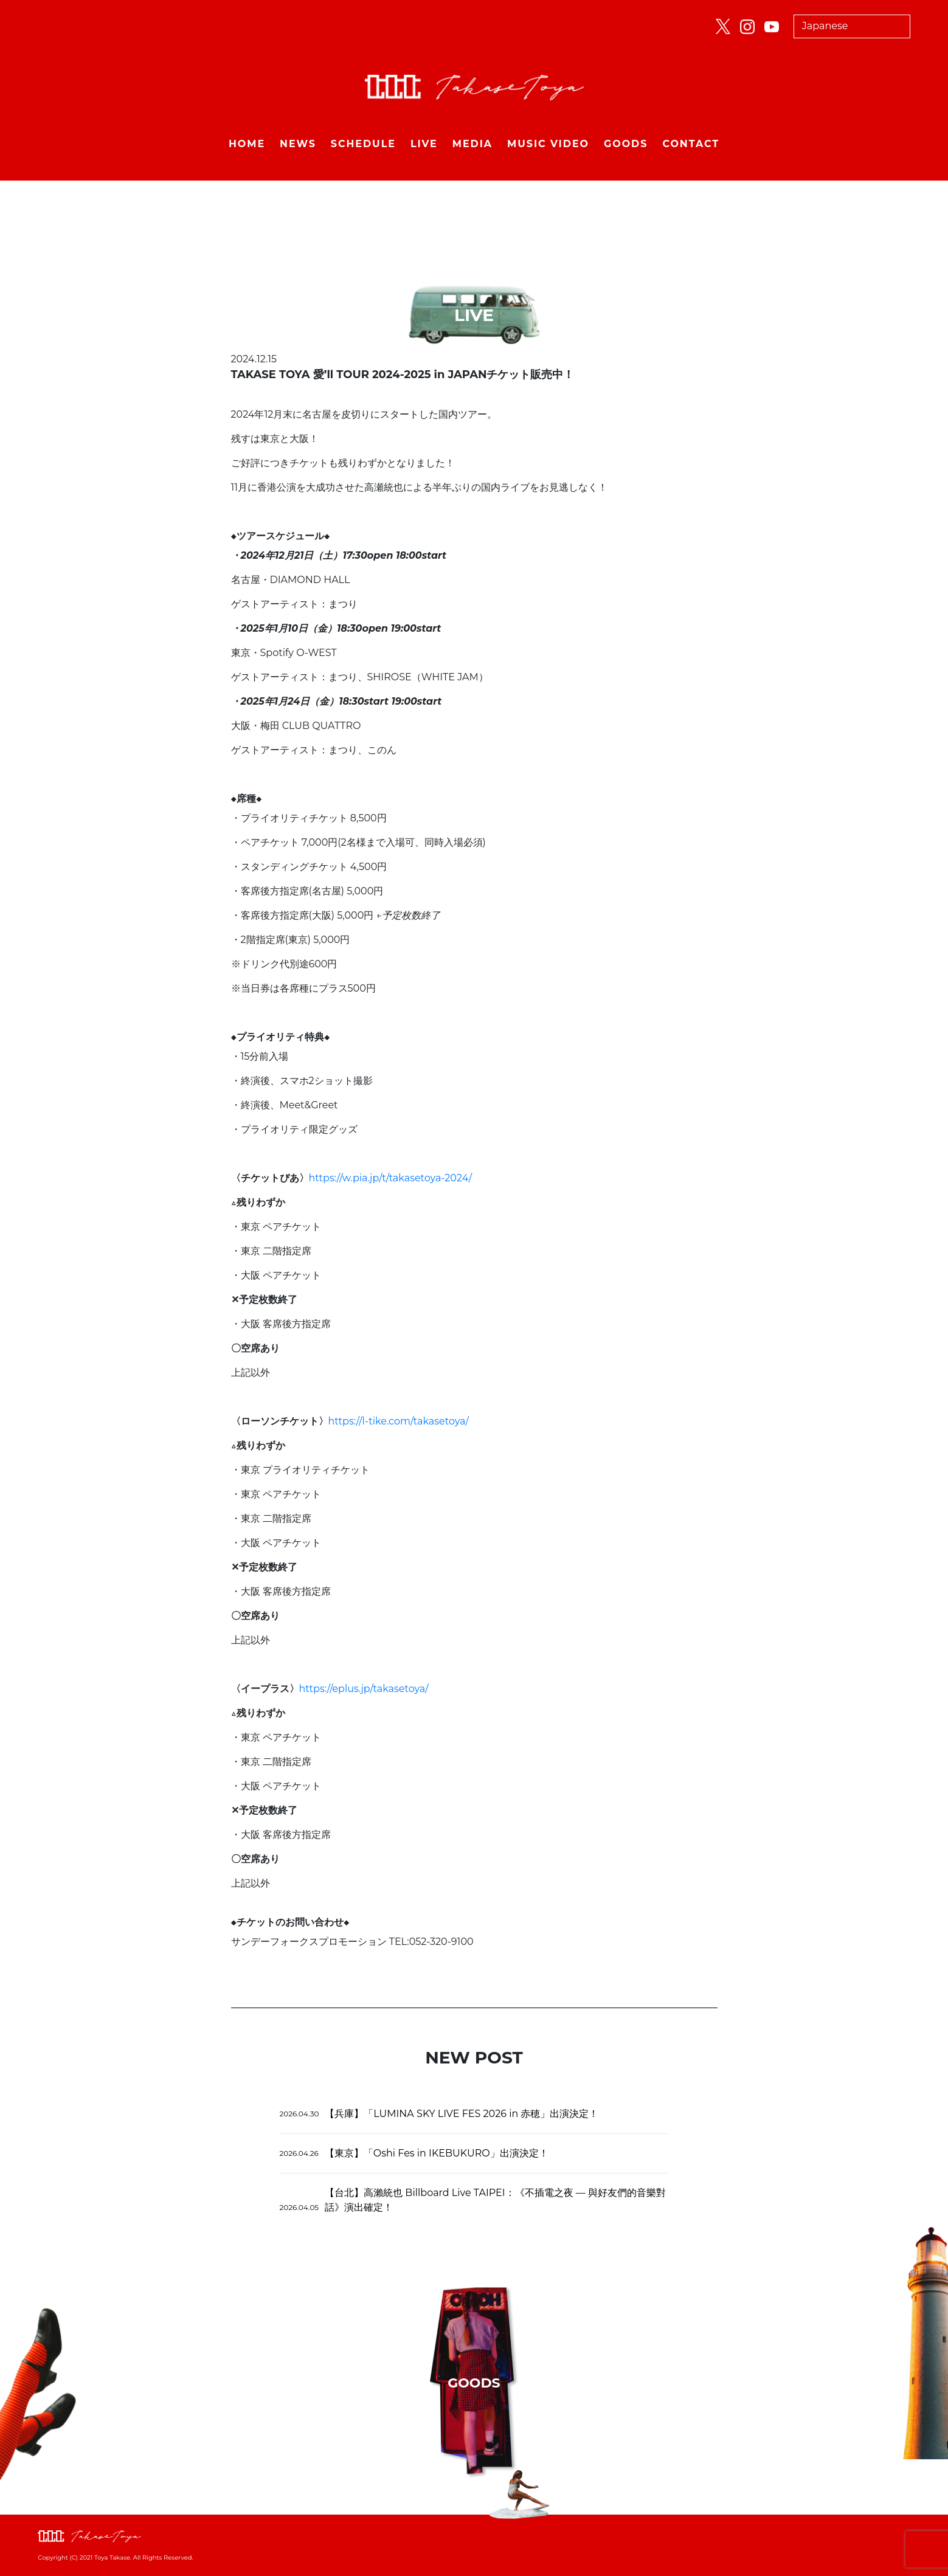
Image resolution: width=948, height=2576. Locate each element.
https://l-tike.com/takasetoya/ (398, 1421)
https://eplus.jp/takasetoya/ (364, 1688)
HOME (247, 144)
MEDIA (472, 144)
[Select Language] (852, 26)
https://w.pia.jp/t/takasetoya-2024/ (390, 1178)
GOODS (626, 144)
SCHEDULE (363, 144)
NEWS (298, 144)
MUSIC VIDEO (548, 144)
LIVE (424, 144)
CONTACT (690, 144)
